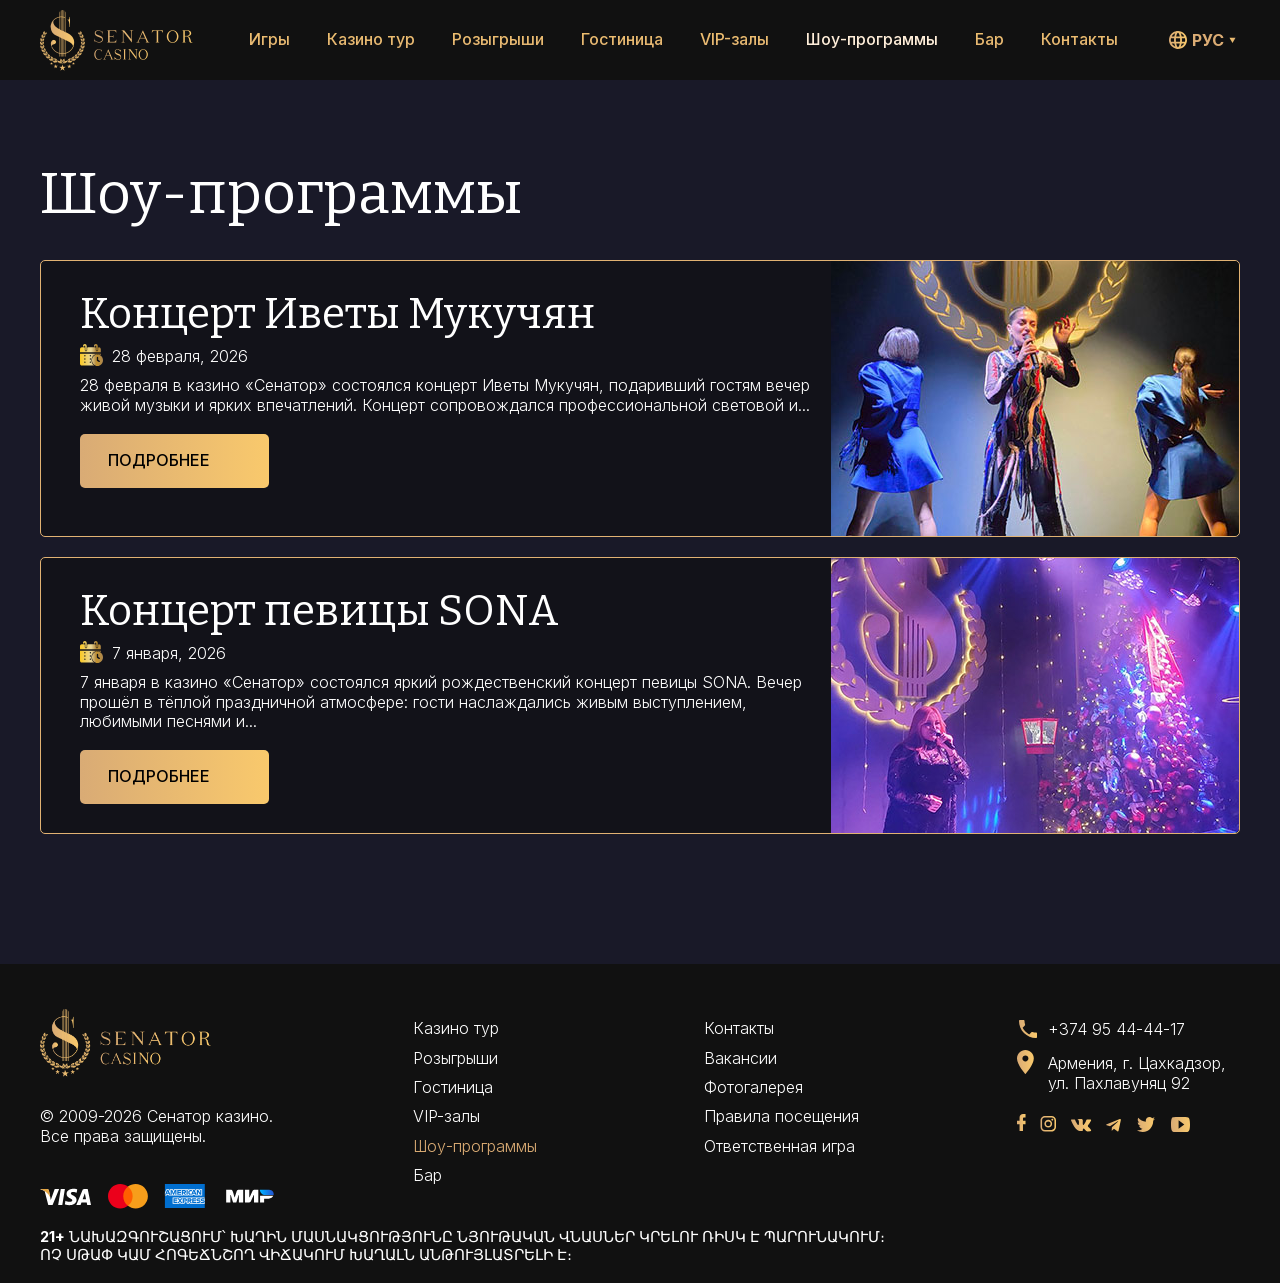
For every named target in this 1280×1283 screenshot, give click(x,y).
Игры (269, 39)
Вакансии (740, 1058)
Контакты (1079, 39)
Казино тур (371, 39)
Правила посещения (781, 1116)
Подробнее (159, 460)
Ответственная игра (779, 1146)
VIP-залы (734, 39)
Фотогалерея (753, 1087)
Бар (989, 39)
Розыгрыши (498, 39)
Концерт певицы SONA (319, 611)
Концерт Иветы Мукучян (337, 314)
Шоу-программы (872, 39)
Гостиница (622, 39)
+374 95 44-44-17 (1116, 1029)
